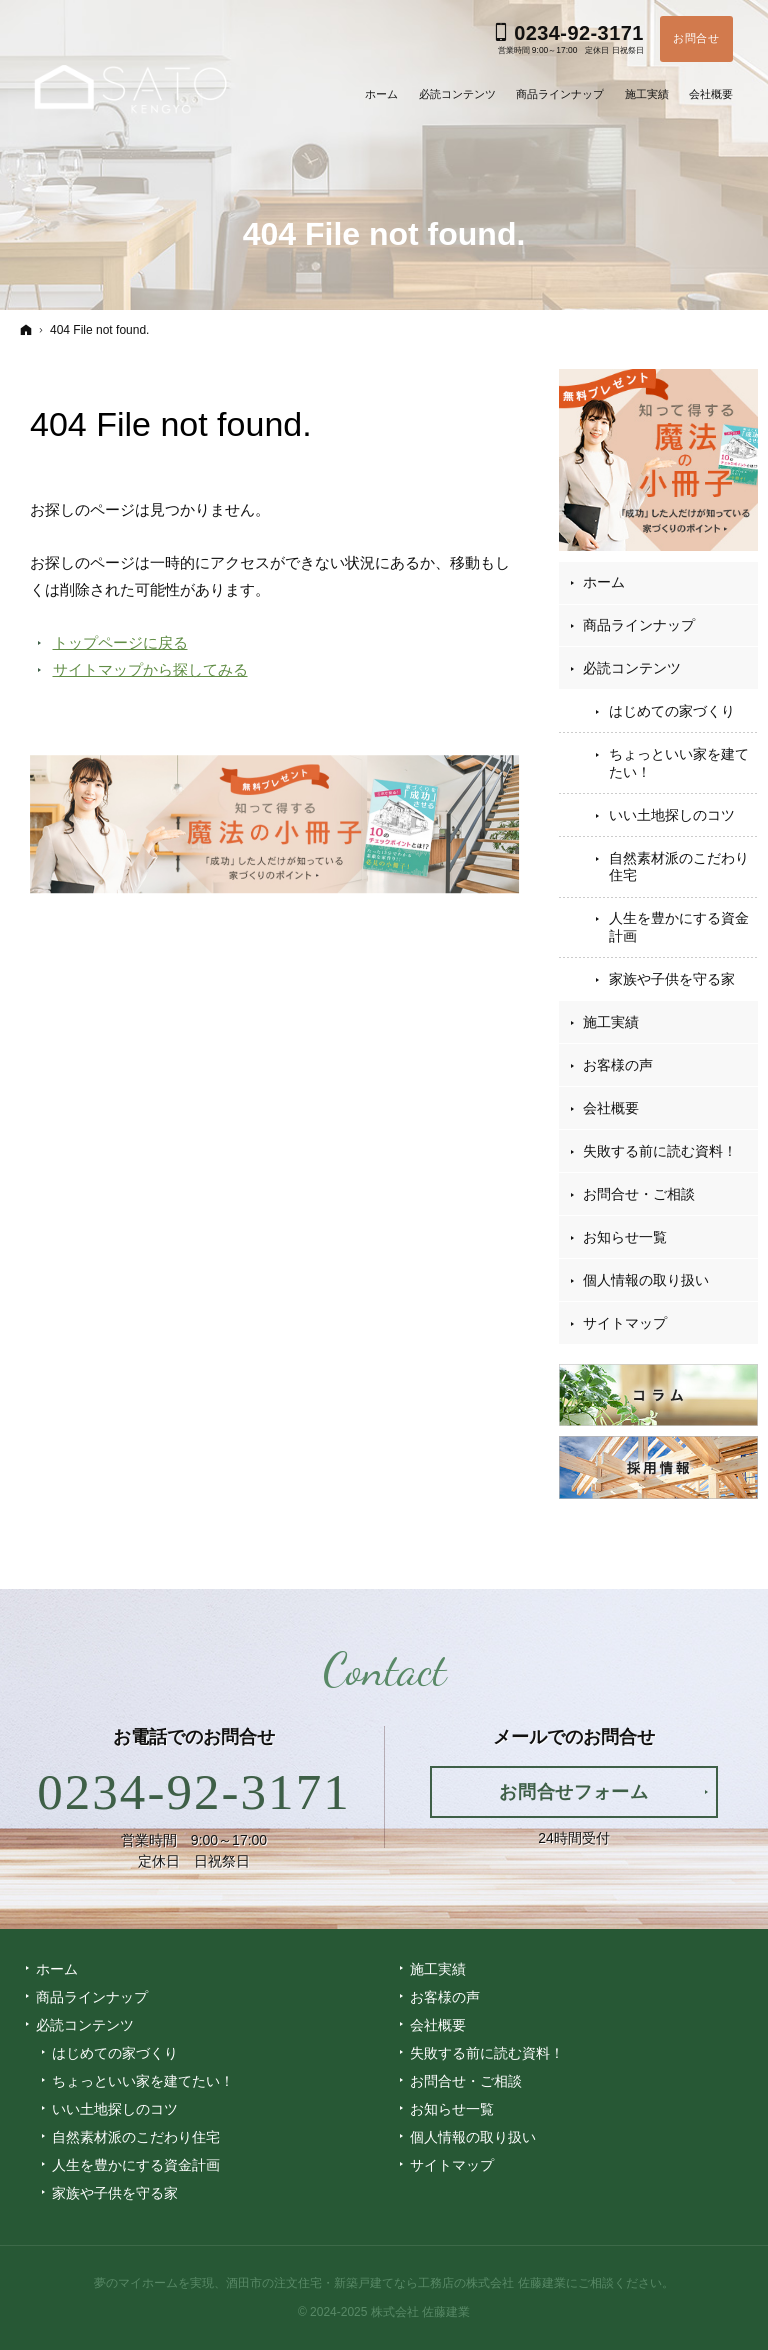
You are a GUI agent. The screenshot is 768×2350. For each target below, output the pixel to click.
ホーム (604, 582)
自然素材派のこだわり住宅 (679, 867)
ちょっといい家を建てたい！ (679, 763)
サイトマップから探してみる (150, 669)
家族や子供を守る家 (672, 979)
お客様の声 (618, 1065)
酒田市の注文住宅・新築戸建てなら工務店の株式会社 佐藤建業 (395, 2283)
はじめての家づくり (672, 711)
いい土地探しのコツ (672, 815)
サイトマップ (625, 1323)
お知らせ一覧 (625, 1237)
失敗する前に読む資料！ (660, 1151)
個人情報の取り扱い (646, 1280)
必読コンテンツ (632, 668)
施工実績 (611, 1022)
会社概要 (611, 1108)
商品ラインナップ (639, 625)
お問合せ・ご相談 (639, 1194)
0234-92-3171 (194, 1792)
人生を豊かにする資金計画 (679, 927)
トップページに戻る (120, 642)
